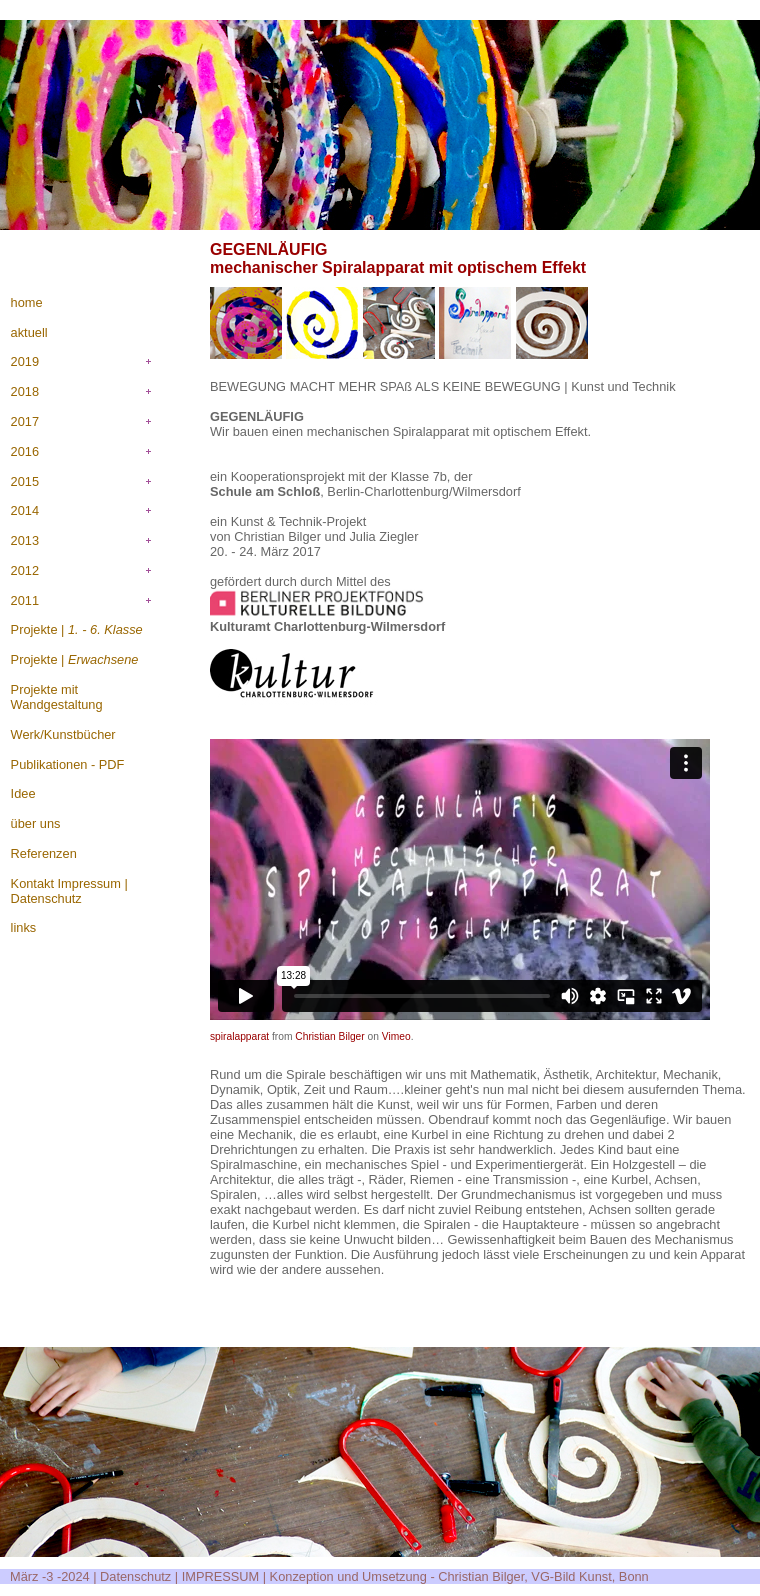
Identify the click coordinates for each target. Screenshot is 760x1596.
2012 (25, 570)
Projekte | (77, 629)
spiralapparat (239, 1036)
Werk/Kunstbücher (63, 734)
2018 (25, 391)
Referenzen (44, 853)
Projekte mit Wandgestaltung (57, 697)
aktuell (29, 332)
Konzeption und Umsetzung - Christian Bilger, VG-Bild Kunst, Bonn (459, 1576)
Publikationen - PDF (68, 764)
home (27, 302)
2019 (25, 361)
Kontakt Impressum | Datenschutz (69, 891)
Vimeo (396, 1036)
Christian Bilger (329, 1036)
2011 (25, 600)
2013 (25, 540)
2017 (25, 421)
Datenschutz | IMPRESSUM (179, 1576)
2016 (25, 451)
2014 (25, 510)
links (24, 927)
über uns (36, 823)
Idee (23, 793)
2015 (25, 481)
